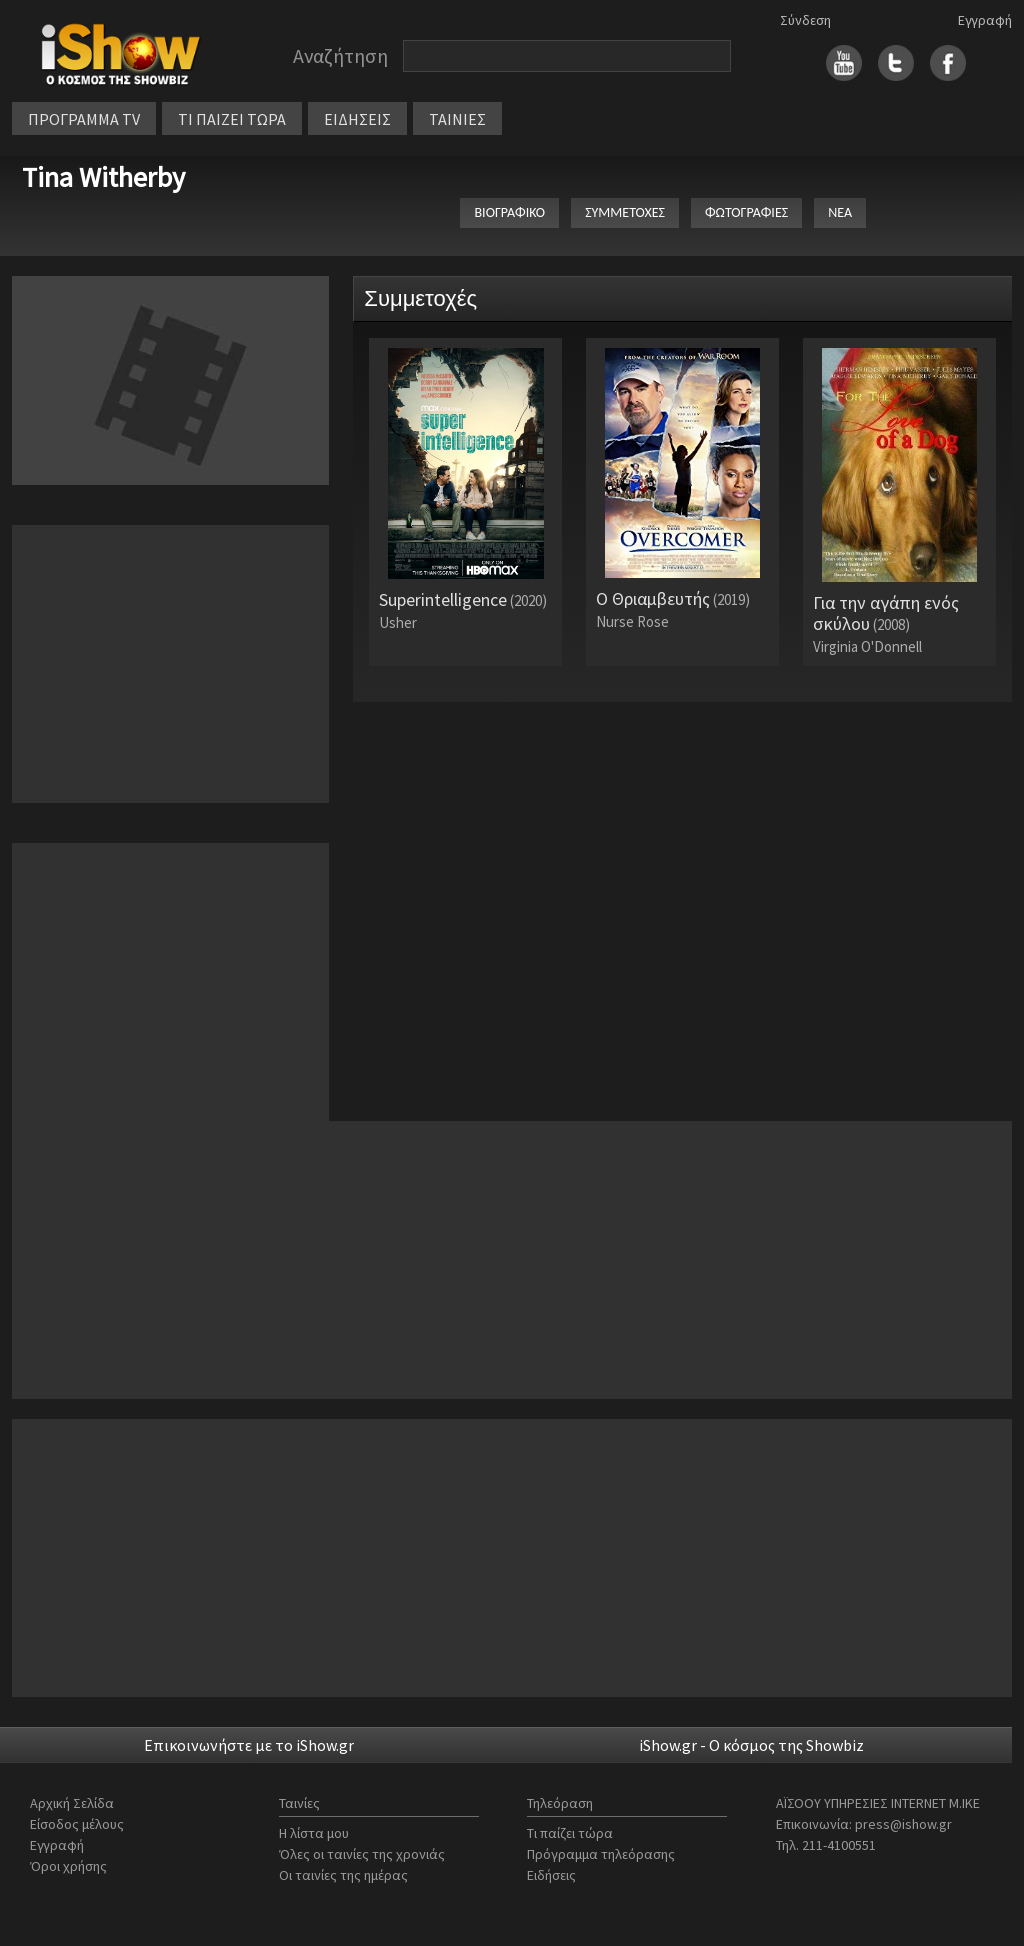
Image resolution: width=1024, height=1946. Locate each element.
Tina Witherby (103, 177)
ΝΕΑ (840, 212)
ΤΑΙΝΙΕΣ (457, 119)
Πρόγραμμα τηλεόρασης (601, 1854)
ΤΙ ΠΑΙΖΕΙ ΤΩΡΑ (232, 119)
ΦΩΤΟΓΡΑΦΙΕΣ (746, 212)
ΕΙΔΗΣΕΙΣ (357, 119)
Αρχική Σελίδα (72, 1803)
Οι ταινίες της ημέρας (343, 1875)
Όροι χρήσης (68, 1866)
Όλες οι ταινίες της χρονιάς (362, 1854)
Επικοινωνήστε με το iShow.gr (249, 1745)
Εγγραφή (985, 20)
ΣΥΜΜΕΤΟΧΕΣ (625, 212)
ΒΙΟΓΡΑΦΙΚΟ (509, 212)
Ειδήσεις (551, 1875)
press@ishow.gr (903, 1824)
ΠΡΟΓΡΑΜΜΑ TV (84, 119)
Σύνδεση (805, 20)
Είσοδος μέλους (77, 1824)
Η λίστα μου (314, 1833)
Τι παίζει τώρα (570, 1833)
